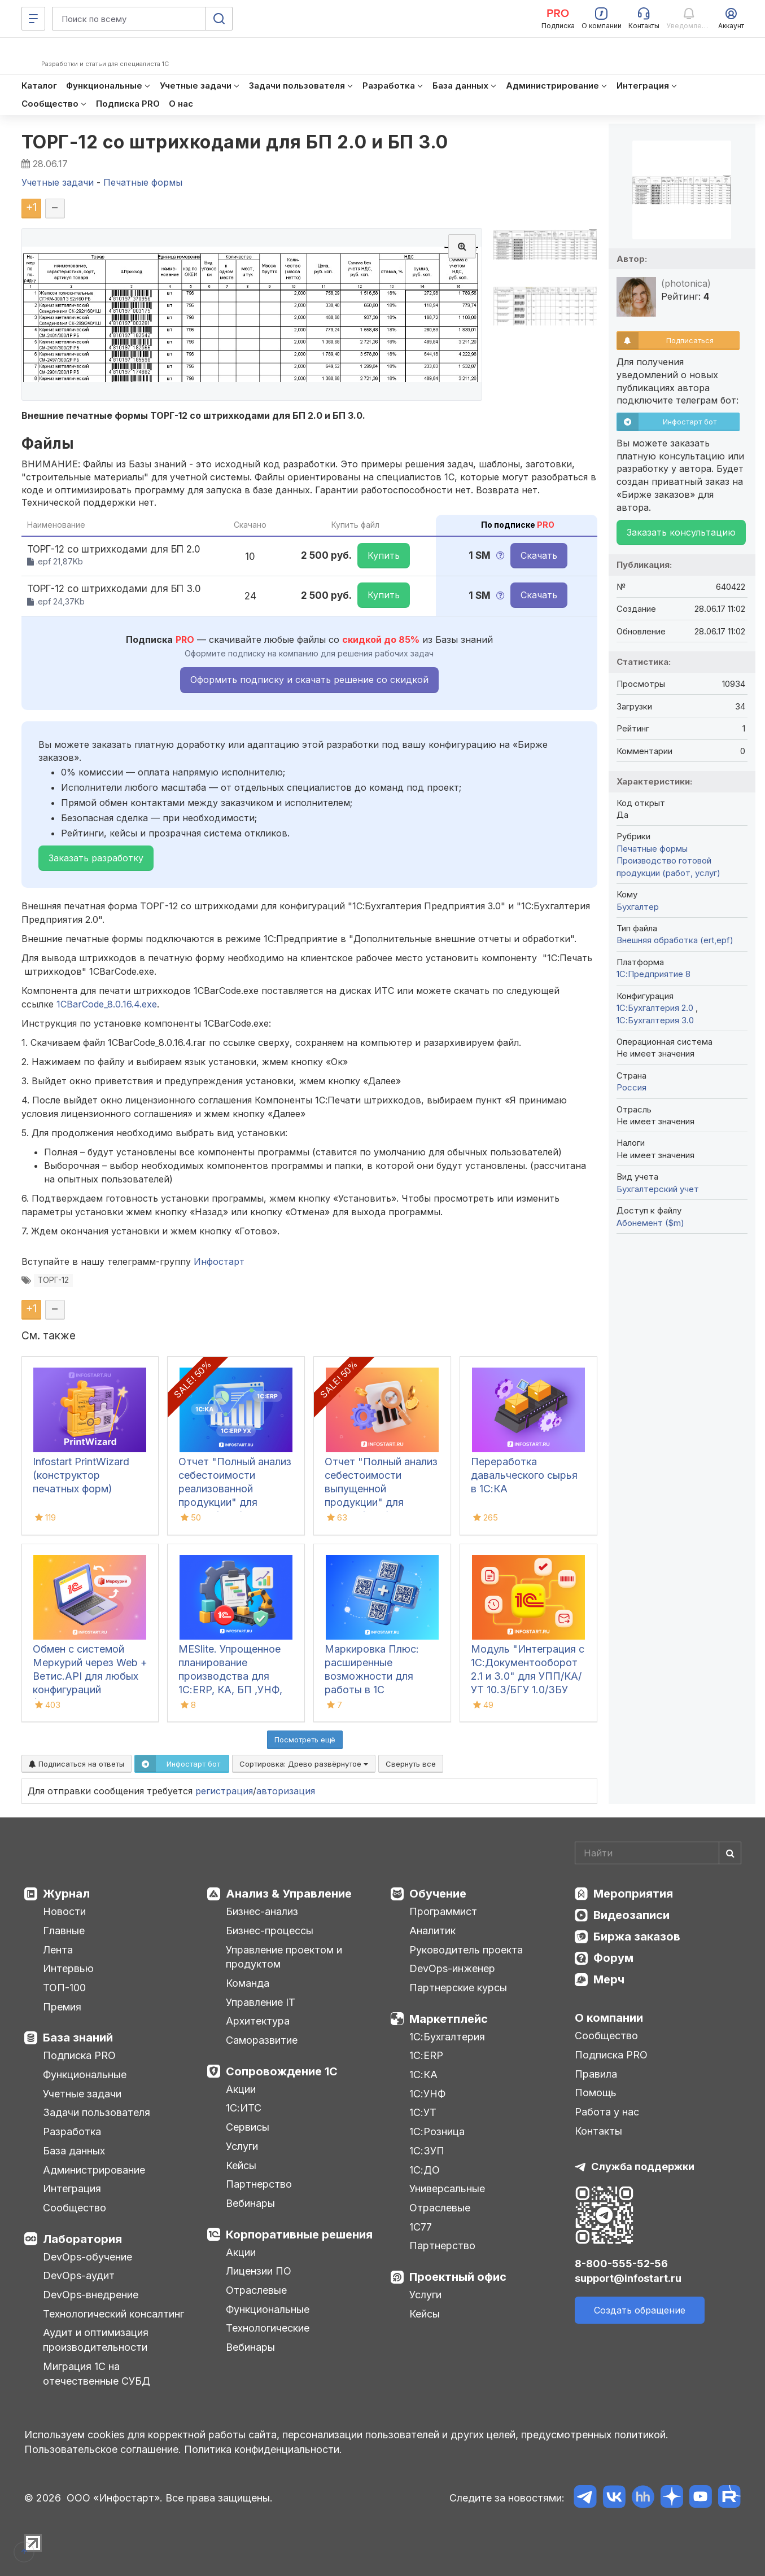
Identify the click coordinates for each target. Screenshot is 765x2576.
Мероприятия (633, 1893)
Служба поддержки (642, 2166)
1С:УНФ (427, 2094)
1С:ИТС (243, 2108)
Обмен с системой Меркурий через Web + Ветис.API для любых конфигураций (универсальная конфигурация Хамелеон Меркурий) (90, 1689)
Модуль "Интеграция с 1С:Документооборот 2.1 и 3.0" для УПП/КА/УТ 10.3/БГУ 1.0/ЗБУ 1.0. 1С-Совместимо (527, 1676)
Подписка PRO (79, 2055)
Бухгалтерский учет (658, 1189)
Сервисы (247, 2127)
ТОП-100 (64, 1988)
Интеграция (72, 2188)
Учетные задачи (82, 2094)
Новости (64, 1911)
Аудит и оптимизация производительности (95, 2340)
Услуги (242, 2146)
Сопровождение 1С (282, 2071)
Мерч (608, 1979)
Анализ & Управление (289, 1893)
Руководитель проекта (466, 1950)
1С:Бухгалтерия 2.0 (656, 1007)
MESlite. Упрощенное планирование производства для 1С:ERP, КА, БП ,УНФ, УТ (230, 1676)
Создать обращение (639, 2310)
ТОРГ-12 (53, 1280)
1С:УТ (422, 2112)
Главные (64, 1931)
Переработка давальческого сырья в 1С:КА (524, 1475)
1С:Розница (437, 2131)
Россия (631, 1087)
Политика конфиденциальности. (263, 2449)
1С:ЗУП (426, 2151)
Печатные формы (652, 848)
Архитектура (258, 2021)
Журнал (66, 1893)
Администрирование (94, 2170)
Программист (443, 1911)
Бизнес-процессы (269, 1931)
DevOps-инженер (452, 1968)
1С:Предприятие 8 (653, 974)
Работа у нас (607, 2112)
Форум (613, 1958)
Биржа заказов (636, 1936)
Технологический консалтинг (113, 2314)
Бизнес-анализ (262, 1911)
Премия (62, 2007)
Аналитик (432, 1931)
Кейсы (241, 2165)
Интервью (68, 1968)
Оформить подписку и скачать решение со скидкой (309, 679)
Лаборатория (82, 2239)
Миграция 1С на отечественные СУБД (96, 2373)
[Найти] (730, 1853)
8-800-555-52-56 (621, 2264)
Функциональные (84, 2074)
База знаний (78, 2037)
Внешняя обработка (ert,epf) (675, 940)
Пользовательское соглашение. (102, 2449)
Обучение (437, 1893)
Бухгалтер (638, 906)
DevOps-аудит (79, 2275)
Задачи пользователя (96, 2112)
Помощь (596, 2093)
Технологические (267, 2328)
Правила (596, 2074)
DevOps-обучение (87, 2257)
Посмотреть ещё (304, 1739)
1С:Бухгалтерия (447, 2037)
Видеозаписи (631, 1915)
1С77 (420, 2227)
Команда (247, 1983)
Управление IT (260, 2002)
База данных (74, 2151)
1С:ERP (426, 2055)
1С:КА (423, 2074)
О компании (609, 2018)
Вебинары (250, 2203)
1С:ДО (424, 2170)
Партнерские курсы (458, 1988)
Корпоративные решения (299, 2234)
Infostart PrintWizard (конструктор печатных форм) (81, 1475)
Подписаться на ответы (76, 1763)
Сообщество (74, 2208)
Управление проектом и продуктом (284, 1957)
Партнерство (259, 2184)
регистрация (224, 1791)
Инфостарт (219, 1261)
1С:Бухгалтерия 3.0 (655, 1020)
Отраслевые (256, 2290)
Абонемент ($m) (650, 1222)
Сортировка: (303, 1763)
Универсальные (447, 2188)
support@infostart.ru (628, 2278)
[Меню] (33, 18)
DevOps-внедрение (90, 2295)
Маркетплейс (448, 2019)
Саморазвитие (262, 2040)
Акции (241, 2089)
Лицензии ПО (258, 2271)
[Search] (658, 1853)
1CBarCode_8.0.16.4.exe (106, 1004)
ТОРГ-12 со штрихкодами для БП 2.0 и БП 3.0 (234, 142)
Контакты (598, 2131)
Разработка (72, 2131)
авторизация (285, 1791)
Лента (58, 1950)
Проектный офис (457, 2277)
